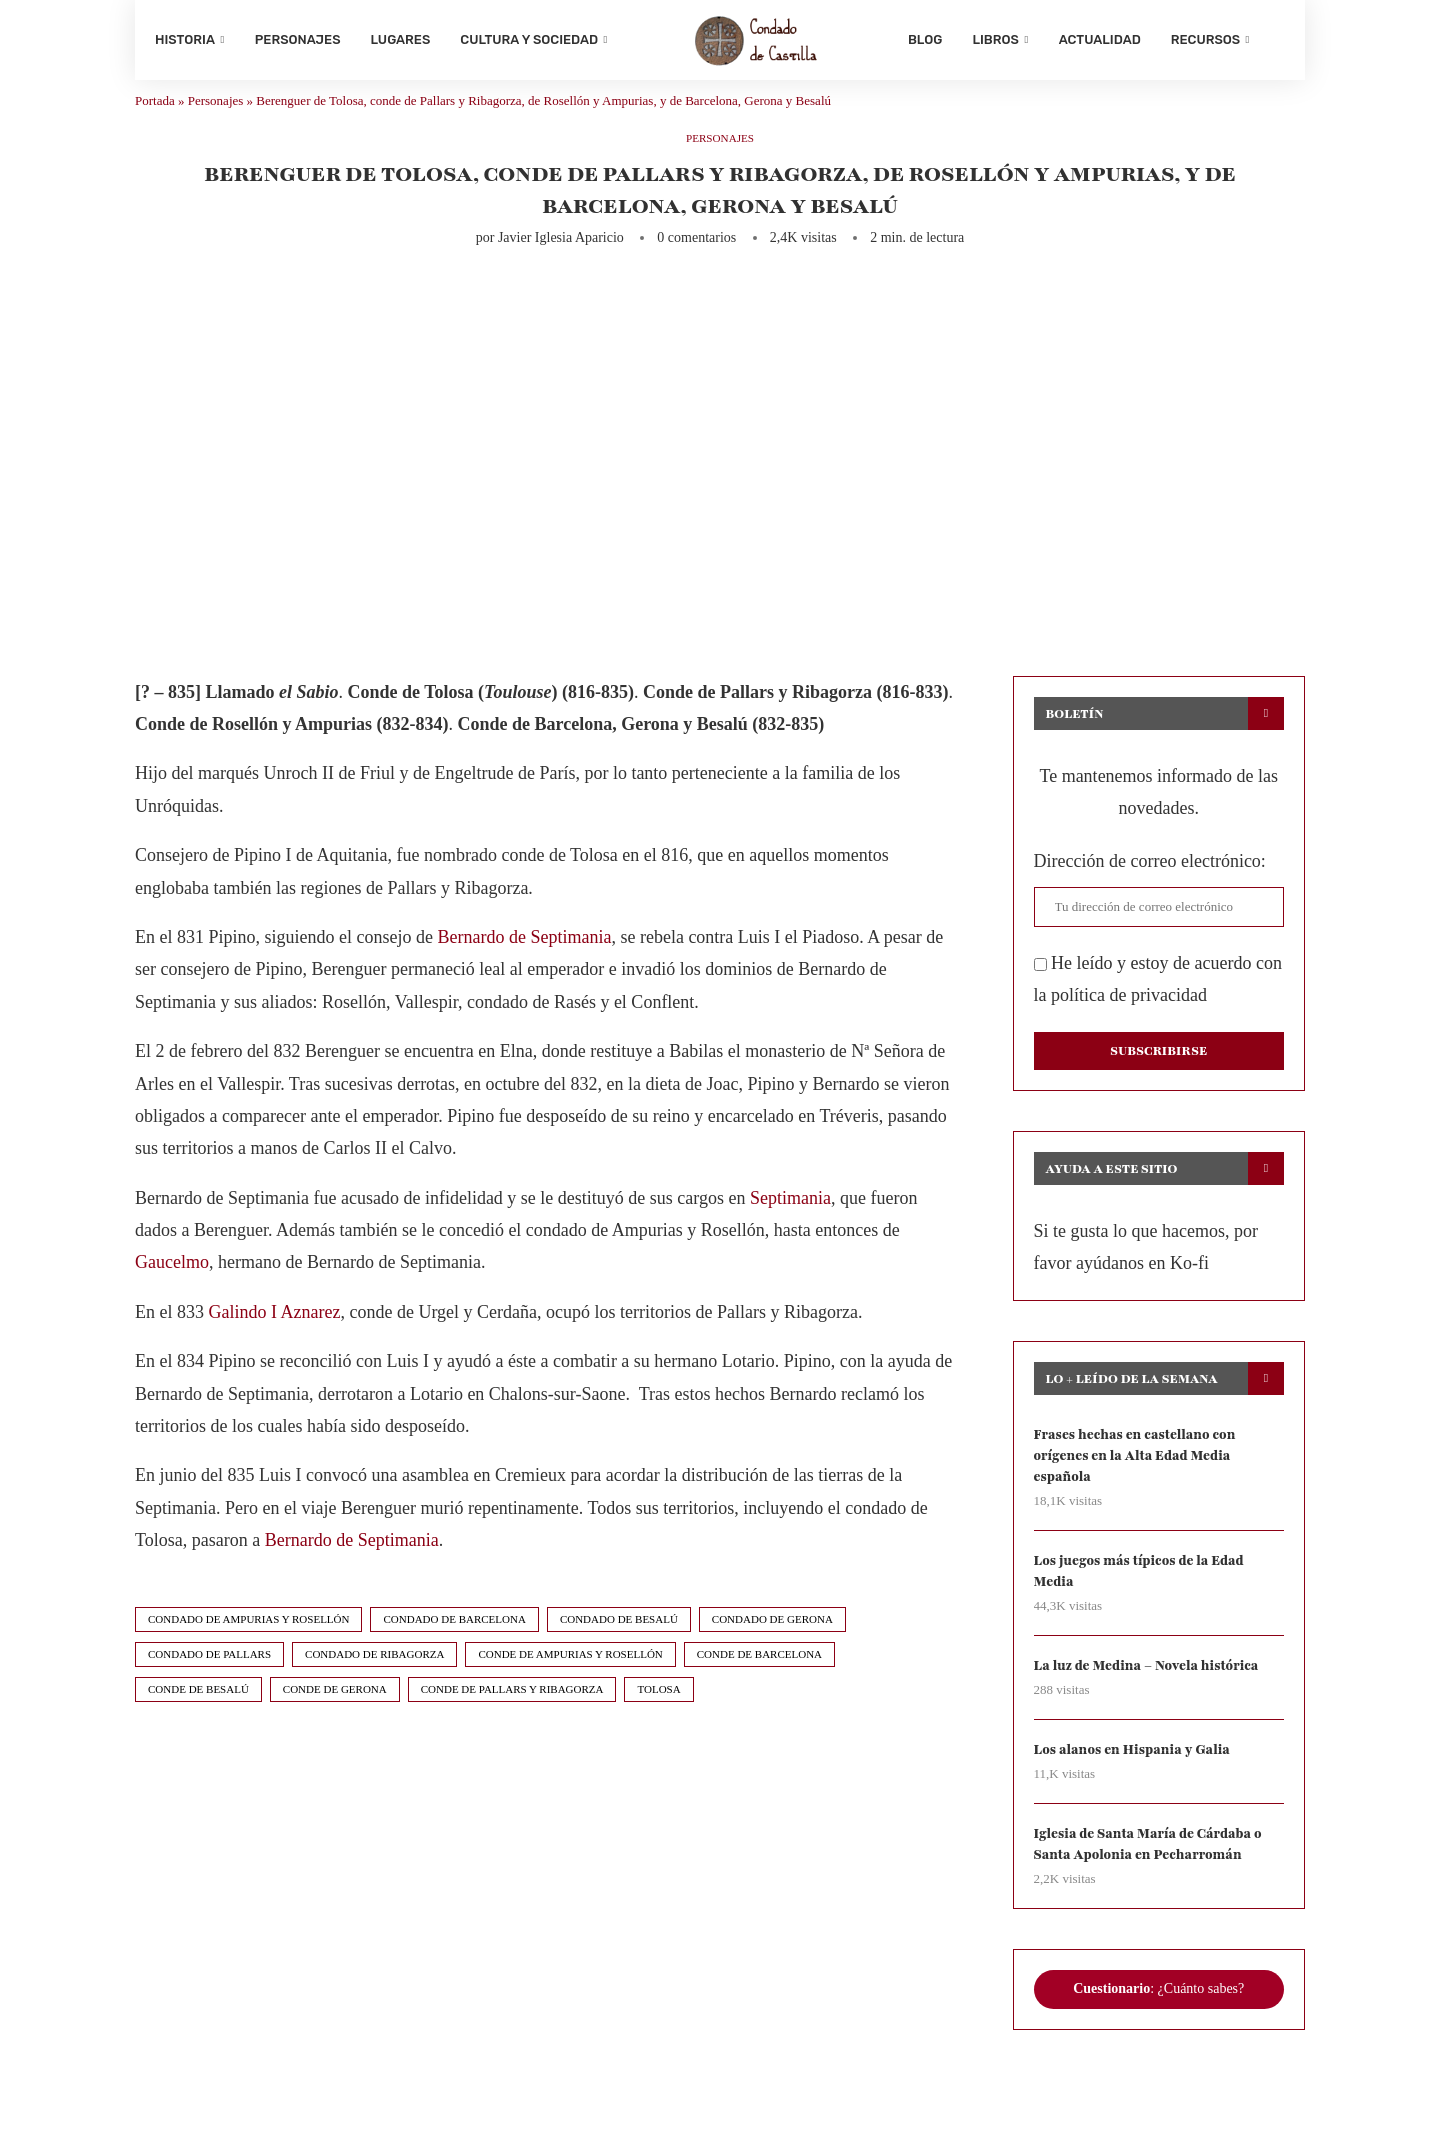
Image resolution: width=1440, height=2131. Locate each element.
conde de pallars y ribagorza (512, 1709)
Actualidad (1100, 39)
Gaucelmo (172, 1283)
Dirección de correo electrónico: (1150, 881)
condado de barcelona (454, 1639)
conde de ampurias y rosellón (570, 1674)
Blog (925, 39)
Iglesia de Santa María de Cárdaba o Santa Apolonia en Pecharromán (1155, 1874)
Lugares (401, 39)
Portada (155, 120)
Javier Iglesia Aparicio (561, 257)
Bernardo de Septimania (524, 957)
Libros (995, 39)
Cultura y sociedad (529, 39)
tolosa (658, 1709)
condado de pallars (209, 1674)
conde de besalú (198, 1709)
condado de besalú (619, 1639)
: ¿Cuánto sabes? (1158, 2020)
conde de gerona (335, 1709)
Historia (185, 39)
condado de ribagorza (374, 1674)
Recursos (1205, 39)
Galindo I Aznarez (275, 1332)
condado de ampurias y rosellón (248, 1639)
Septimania (790, 1218)
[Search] (1275, 40)
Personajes (298, 39)
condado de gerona (772, 1639)
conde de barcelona (759, 1674)
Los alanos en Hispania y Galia (1138, 1778)
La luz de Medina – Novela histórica (1153, 1693)
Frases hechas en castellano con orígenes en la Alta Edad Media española (1141, 1478)
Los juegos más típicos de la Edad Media (1145, 1596)
